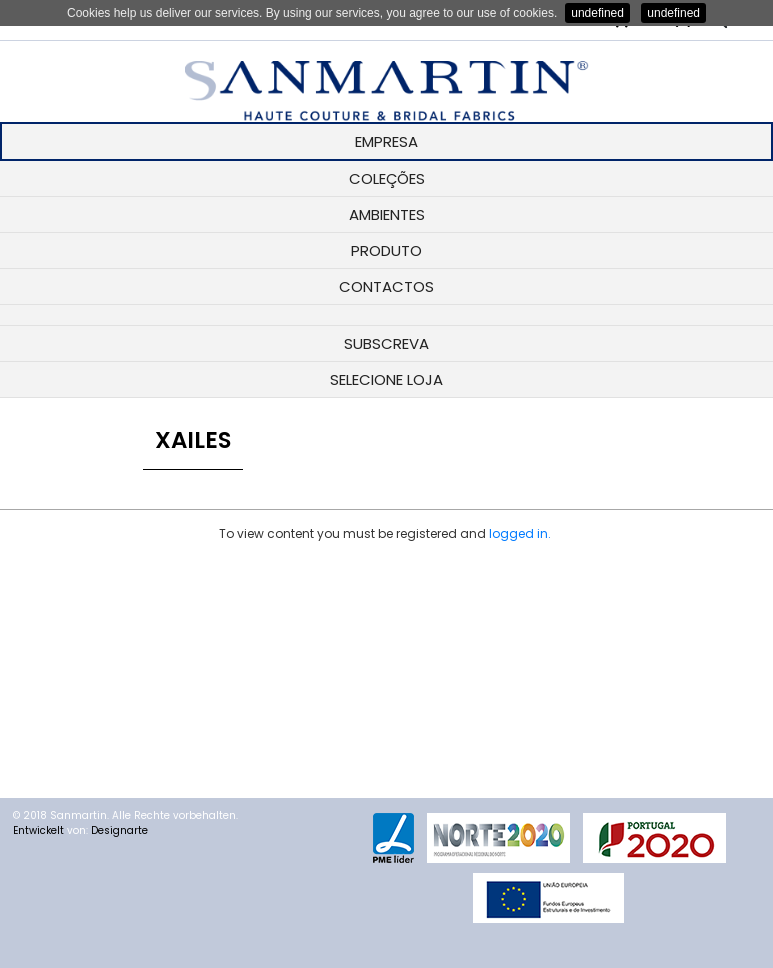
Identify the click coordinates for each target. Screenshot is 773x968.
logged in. (520, 533)
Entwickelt (38, 830)
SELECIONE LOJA (386, 379)
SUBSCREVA (386, 343)
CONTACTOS (386, 286)
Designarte (119, 830)
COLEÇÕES (387, 178)
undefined (597, 13)
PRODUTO (386, 250)
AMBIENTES (387, 214)
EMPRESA (386, 141)
